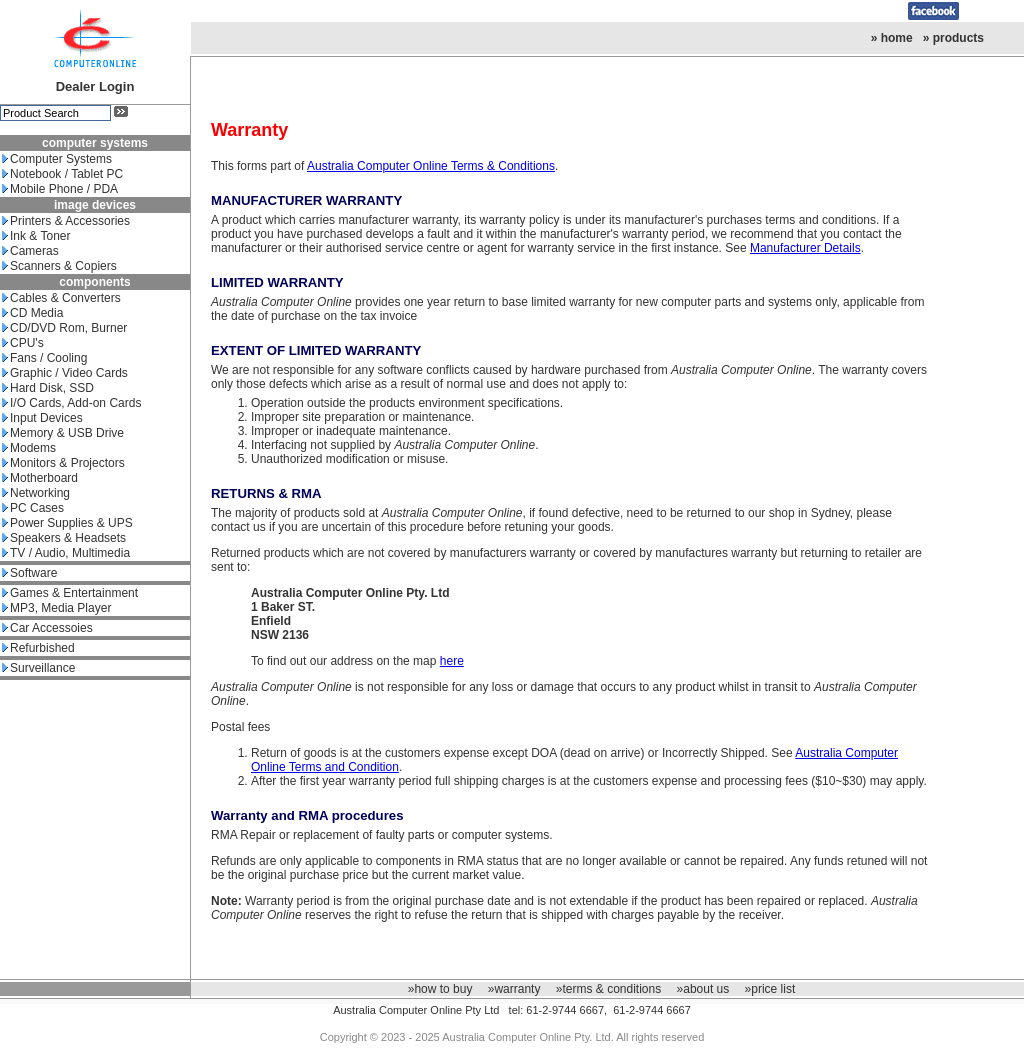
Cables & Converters (61, 298)
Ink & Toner (36, 236)
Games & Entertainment (70, 593)
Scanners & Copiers (59, 266)
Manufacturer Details (805, 248)
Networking (36, 493)
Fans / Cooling (44, 358)
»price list (770, 989)
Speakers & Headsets (64, 538)
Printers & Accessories (66, 221)
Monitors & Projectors (63, 463)
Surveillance (38, 668)
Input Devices (42, 418)
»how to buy (440, 989)
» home (892, 38)
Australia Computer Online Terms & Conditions (431, 166)
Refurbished (38, 648)
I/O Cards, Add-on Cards (71, 403)
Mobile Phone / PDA (60, 189)
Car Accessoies (47, 628)
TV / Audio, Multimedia (66, 553)
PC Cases (33, 508)
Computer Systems (57, 159)
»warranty (514, 989)
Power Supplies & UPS (67, 523)
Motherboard (40, 478)
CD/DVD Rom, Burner (64, 328)
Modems (29, 448)
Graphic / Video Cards (65, 373)
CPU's (23, 343)
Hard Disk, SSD (48, 388)
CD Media (32, 313)
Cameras (30, 251)
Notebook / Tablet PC (62, 174)
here (452, 661)
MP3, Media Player (56, 608)
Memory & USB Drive (63, 433)
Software (29, 573)
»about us (703, 989)
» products (953, 38)
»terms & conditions (608, 989)
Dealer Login (95, 86)
